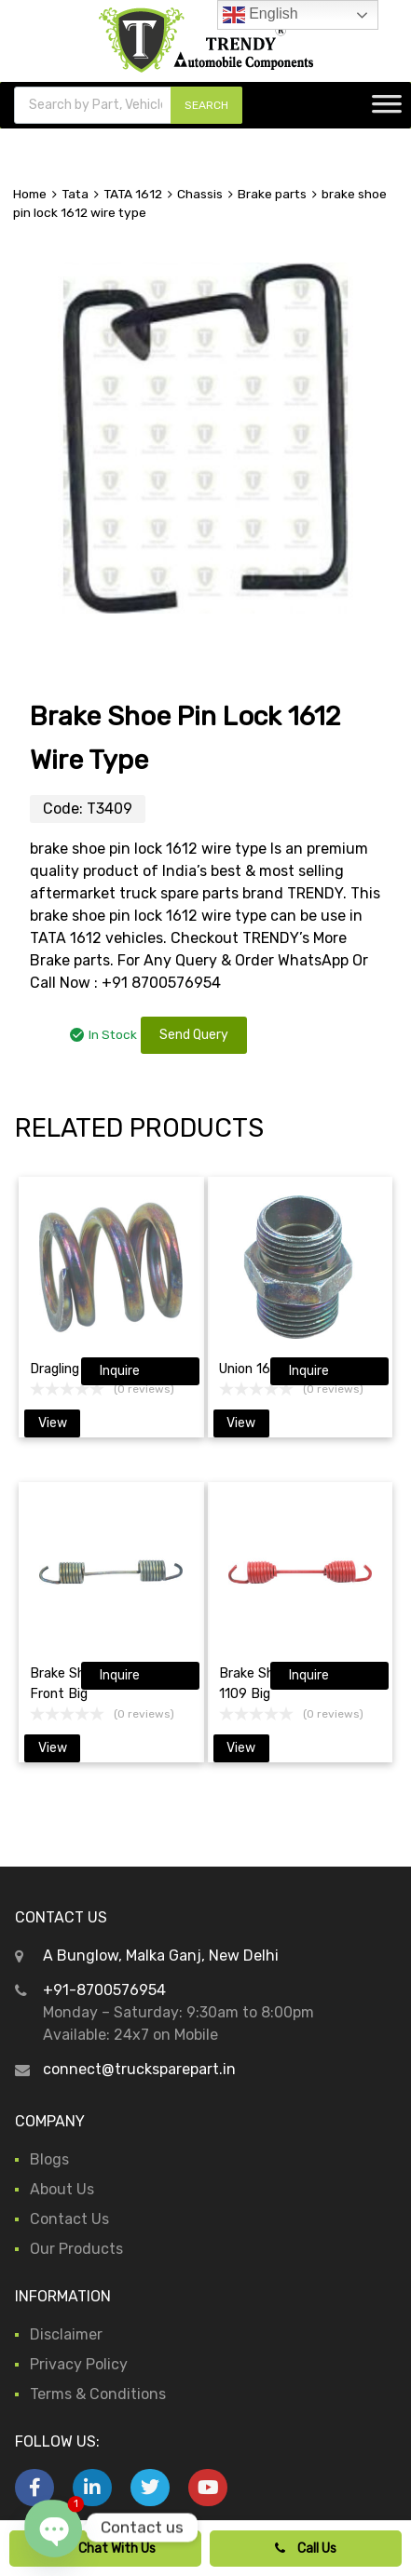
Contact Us (69, 2219)
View (52, 1423)
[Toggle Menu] (387, 110)
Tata (75, 193)
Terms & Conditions (98, 2394)
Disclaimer (66, 2334)
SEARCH (206, 105)
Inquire (120, 1371)
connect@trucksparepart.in (139, 2069)
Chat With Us (105, 2548)
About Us (62, 2189)
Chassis (200, 193)
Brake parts (272, 193)
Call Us (305, 2548)
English (260, 15)
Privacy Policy (79, 2364)
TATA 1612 (132, 193)
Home (30, 193)
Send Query (193, 1035)
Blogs (49, 2159)
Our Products (76, 2249)
